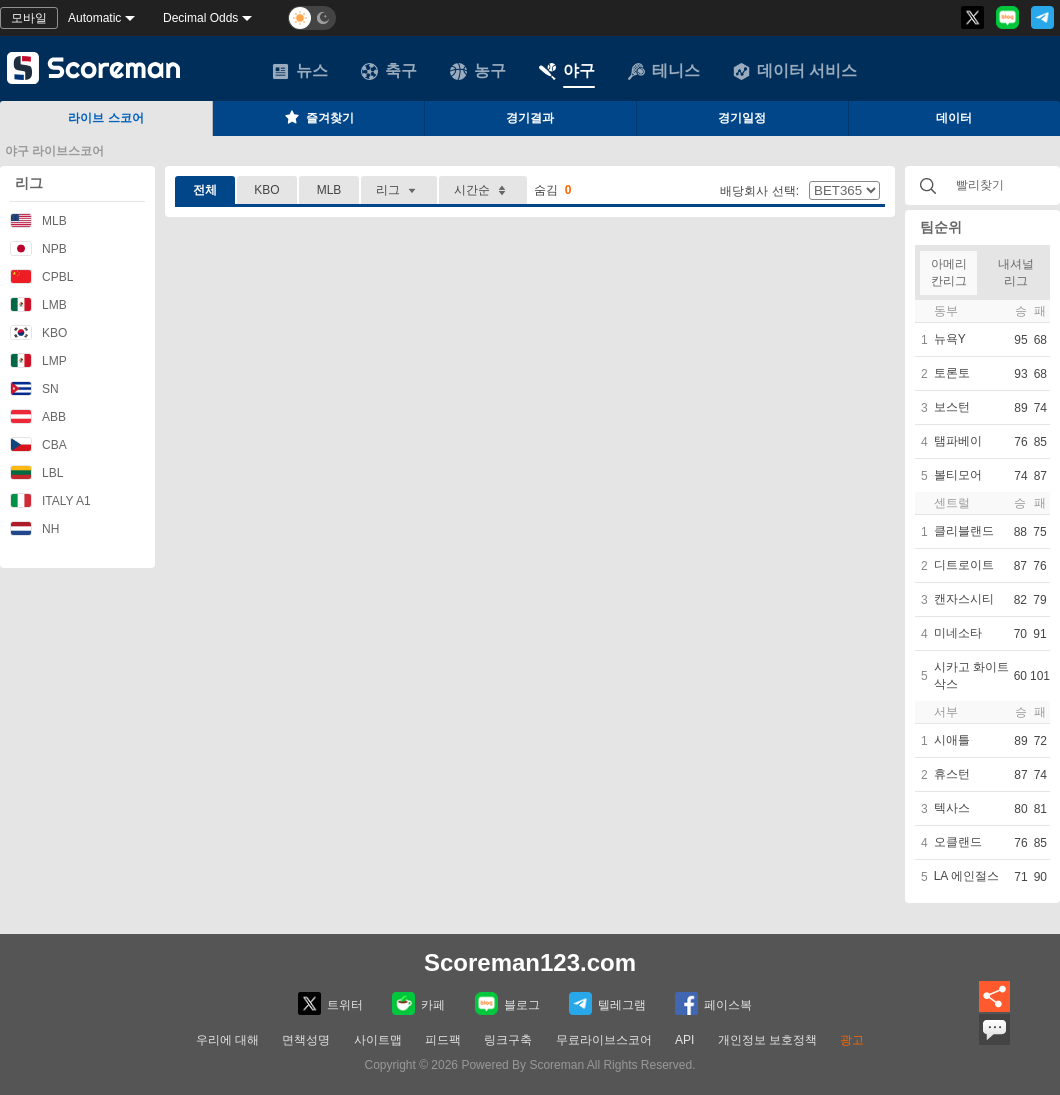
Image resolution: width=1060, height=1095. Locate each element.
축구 (389, 71)
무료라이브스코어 (604, 1040)
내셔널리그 (1016, 272)
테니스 (664, 71)
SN (34, 388)
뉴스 (300, 71)
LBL (36, 472)
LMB (38, 304)
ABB (38, 416)
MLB (38, 220)
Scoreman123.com (530, 962)
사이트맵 (378, 1040)
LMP (38, 360)
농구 (478, 71)
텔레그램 (607, 1003)
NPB (38, 248)
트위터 (330, 1003)
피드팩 (443, 1040)
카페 (418, 1003)
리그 (29, 183)
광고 (852, 1040)
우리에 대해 (227, 1040)
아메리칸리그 (949, 272)
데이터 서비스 (795, 71)
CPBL (41, 276)
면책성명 (306, 1040)
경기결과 (530, 118)
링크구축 (508, 1040)
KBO (38, 332)
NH (34, 528)
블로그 (507, 1003)
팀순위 (941, 227)
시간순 (483, 190)
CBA (38, 444)
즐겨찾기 (318, 117)
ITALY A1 (50, 500)
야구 (567, 71)
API (684, 1040)
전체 (205, 190)
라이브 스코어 (105, 118)
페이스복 (713, 1003)
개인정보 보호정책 (767, 1040)
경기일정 (742, 118)
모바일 (29, 18)
